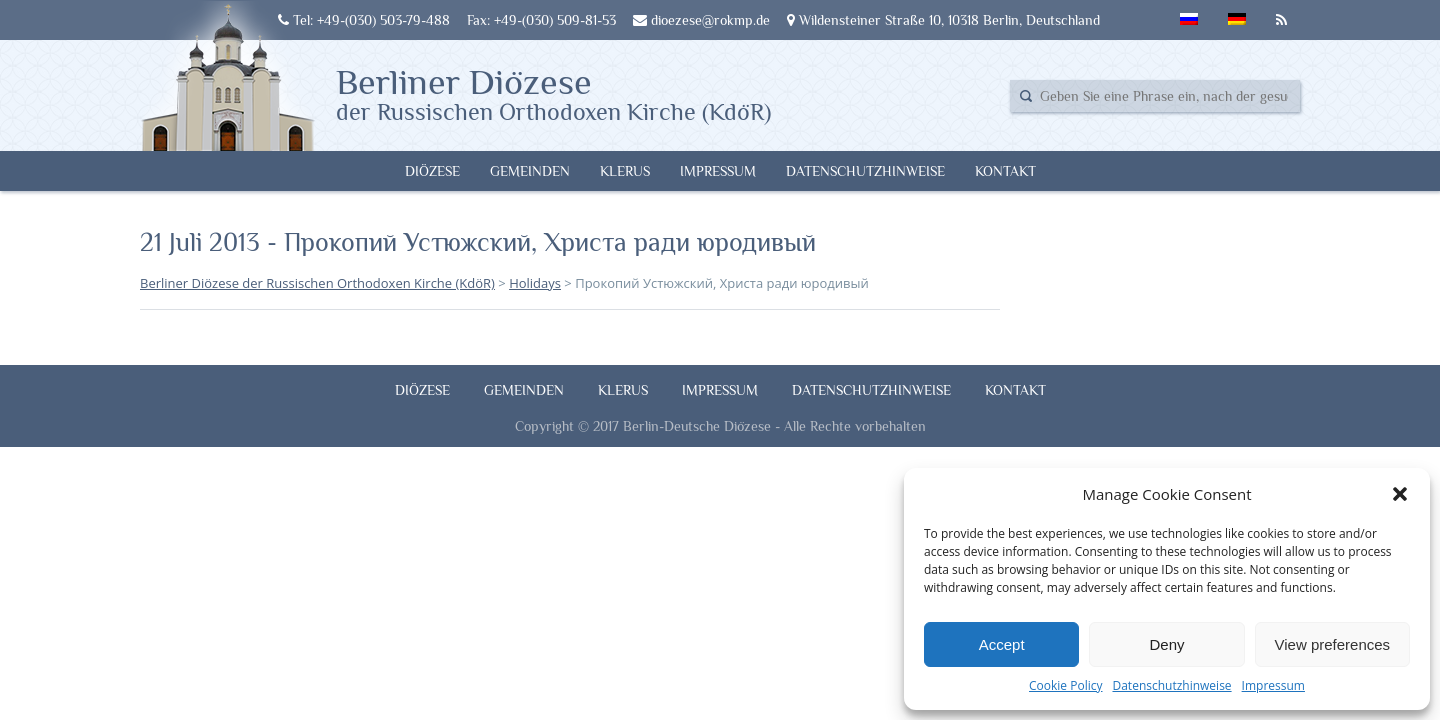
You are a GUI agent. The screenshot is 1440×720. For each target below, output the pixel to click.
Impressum (1273, 685)
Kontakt (1005, 171)
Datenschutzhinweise (1171, 685)
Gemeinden (530, 171)
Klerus (625, 171)
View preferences (1333, 644)
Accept (1002, 644)
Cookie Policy (1065, 685)
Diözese (432, 171)
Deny (1166, 644)
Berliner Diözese (553, 93)
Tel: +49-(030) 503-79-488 (364, 20)
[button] (1400, 494)
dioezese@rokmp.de (701, 20)
